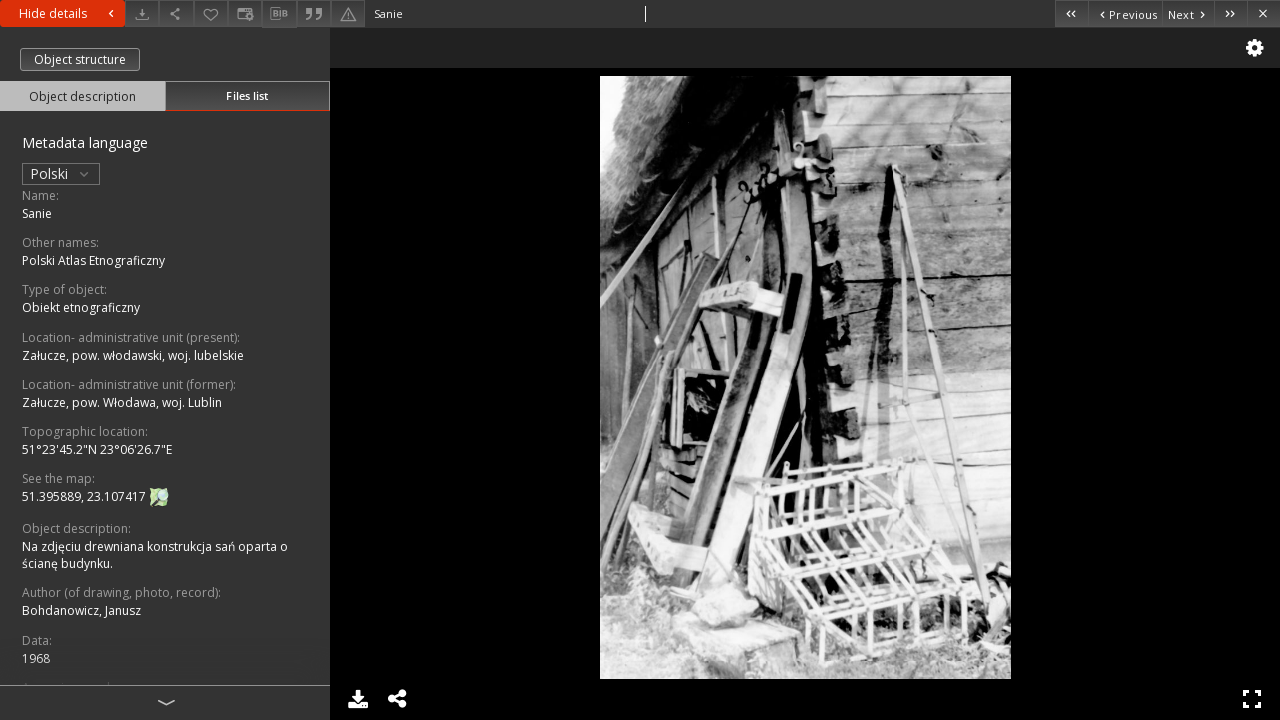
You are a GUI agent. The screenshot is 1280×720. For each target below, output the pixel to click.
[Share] (176, 13)
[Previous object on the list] (1125, 13)
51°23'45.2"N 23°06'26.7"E (97, 449)
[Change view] (245, 13)
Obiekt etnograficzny (81, 307)
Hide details (69, 13)
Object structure (80, 59)
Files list (247, 95)
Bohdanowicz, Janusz (81, 610)
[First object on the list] (1071, 13)
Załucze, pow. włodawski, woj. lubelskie (133, 355)
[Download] (142, 13)
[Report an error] (348, 13)
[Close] (1263, 13)
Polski (61, 173)
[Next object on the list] (1188, 13)
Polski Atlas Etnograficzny (93, 260)
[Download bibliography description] (279, 14)
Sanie (37, 213)
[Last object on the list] (1230, 13)
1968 (36, 658)
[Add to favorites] (211, 13)
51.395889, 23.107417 (85, 496)
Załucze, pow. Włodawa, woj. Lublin (122, 402)
